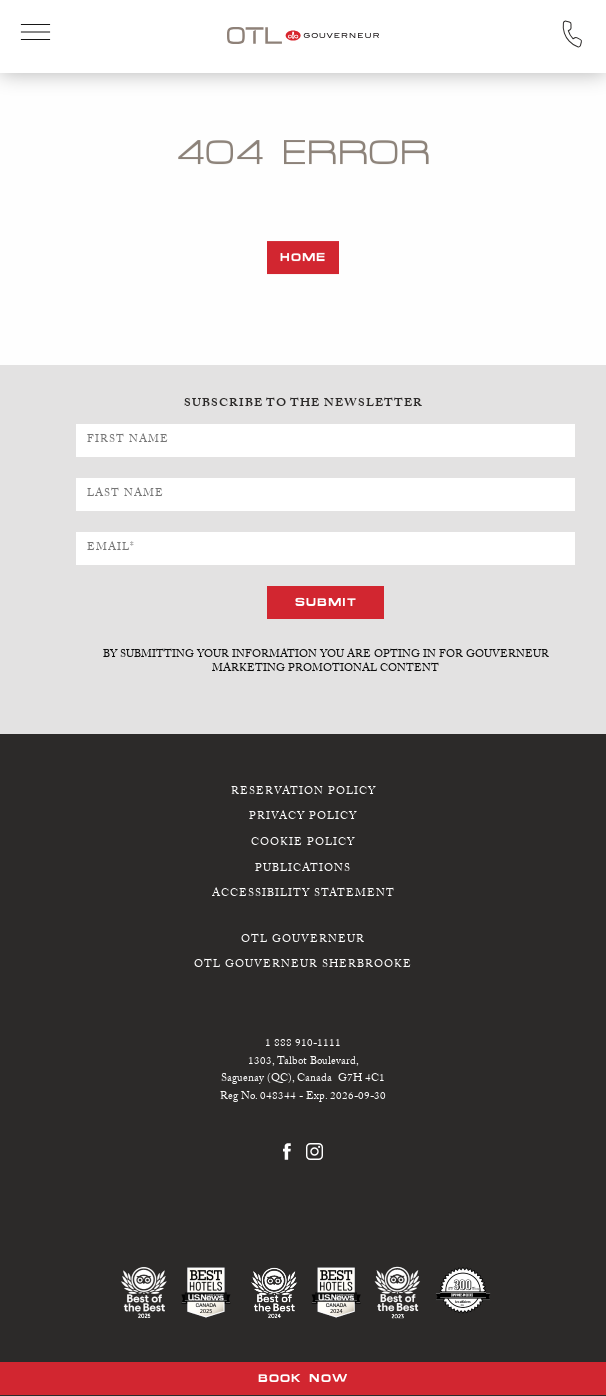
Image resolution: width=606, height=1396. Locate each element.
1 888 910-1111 (303, 1044)
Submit (326, 601)
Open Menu (35, 34)
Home (303, 257)
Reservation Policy (303, 791)
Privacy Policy (303, 817)
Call (572, 34)
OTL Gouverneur (303, 939)
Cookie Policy (303, 843)
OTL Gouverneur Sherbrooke (303, 965)
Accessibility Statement (303, 894)
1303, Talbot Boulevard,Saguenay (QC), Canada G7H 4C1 (303, 1070)
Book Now (303, 1378)
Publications (303, 868)
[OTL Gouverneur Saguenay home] (303, 34)
